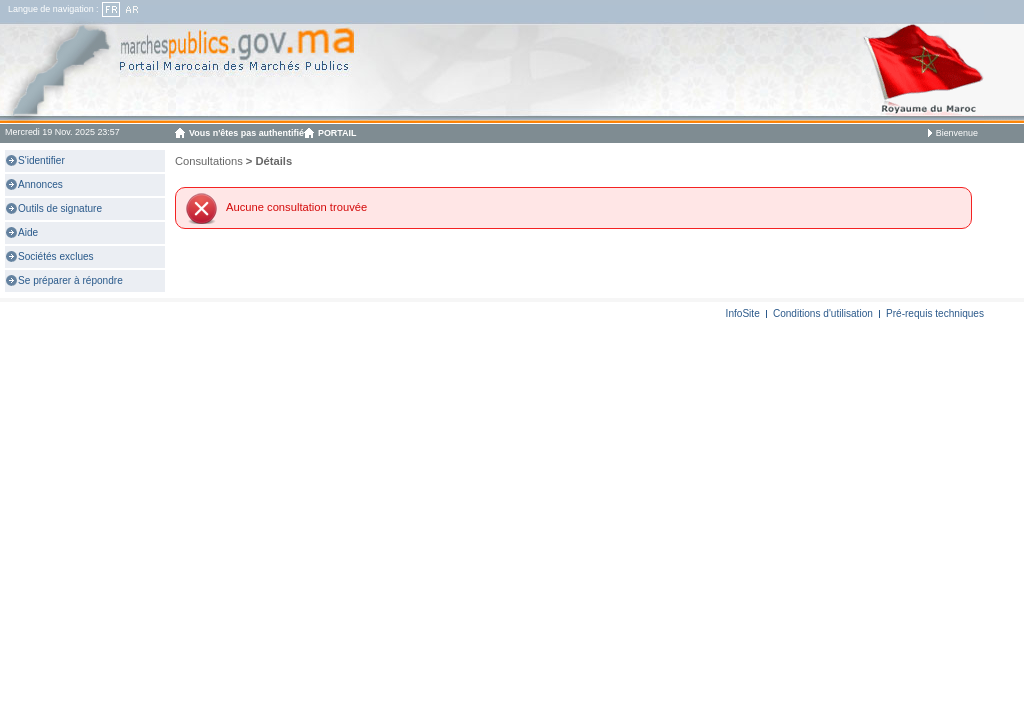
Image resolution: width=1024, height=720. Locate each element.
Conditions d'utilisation (823, 313)
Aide (28, 232)
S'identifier (41, 160)
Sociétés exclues (56, 256)
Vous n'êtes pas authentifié (246, 133)
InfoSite (743, 313)
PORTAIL (337, 133)
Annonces (40, 184)
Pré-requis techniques (935, 313)
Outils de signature (60, 208)
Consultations (209, 161)
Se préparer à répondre (70, 280)
